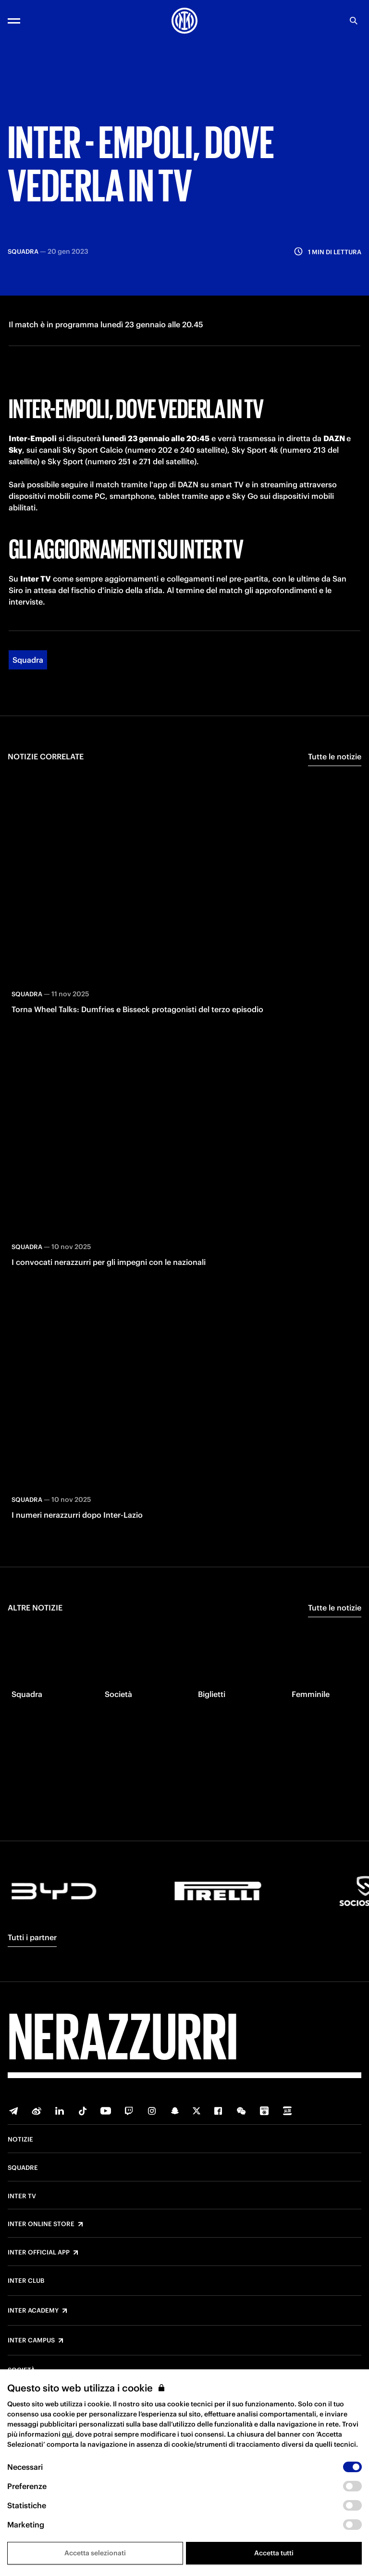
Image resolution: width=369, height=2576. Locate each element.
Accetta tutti (274, 2553)
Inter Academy (33, 2311)
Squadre (23, 2168)
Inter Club (26, 2281)
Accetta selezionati (95, 2553)
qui (67, 2434)
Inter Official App (39, 2252)
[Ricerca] (353, 20)
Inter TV (22, 2196)
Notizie (20, 2139)
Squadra (27, 658)
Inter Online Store (41, 2224)
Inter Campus (31, 2340)
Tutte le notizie (334, 754)
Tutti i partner (32, 1937)
